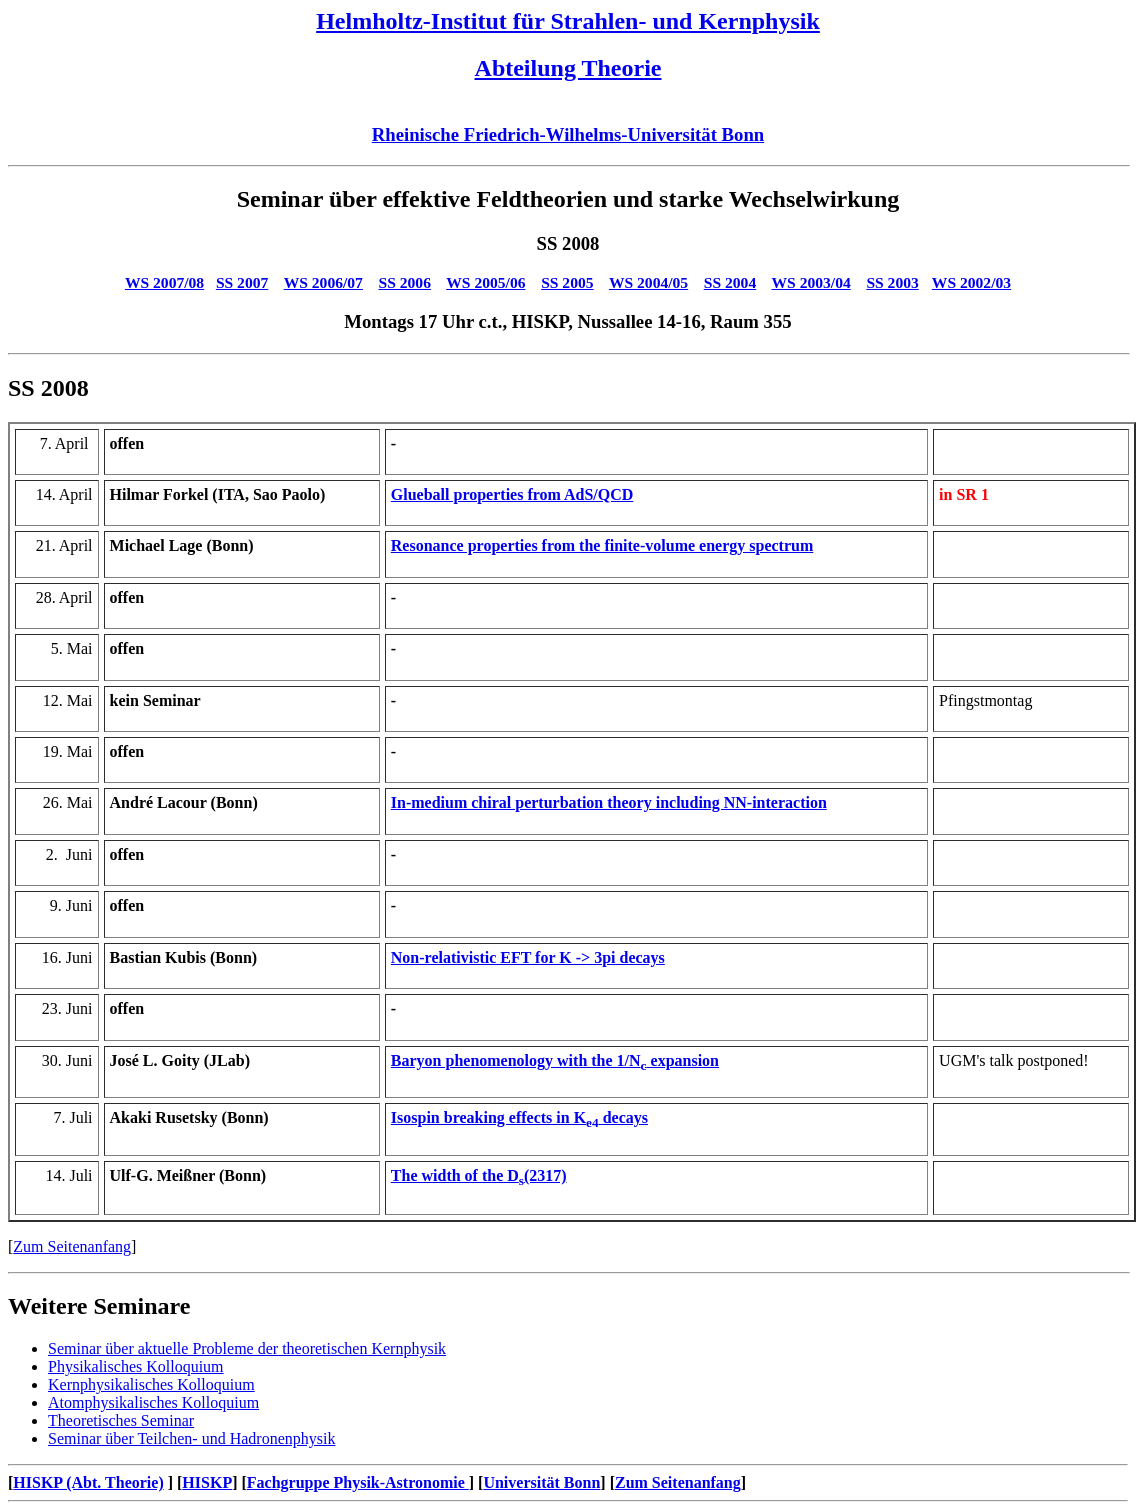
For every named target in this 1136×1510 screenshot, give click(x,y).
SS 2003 (892, 282)
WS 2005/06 (485, 282)
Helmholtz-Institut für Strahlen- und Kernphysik (568, 21)
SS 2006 (405, 282)
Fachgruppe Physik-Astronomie (358, 1482)
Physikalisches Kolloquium (136, 1366)
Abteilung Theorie (568, 68)
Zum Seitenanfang (72, 1246)
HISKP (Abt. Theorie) (88, 1482)
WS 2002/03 (971, 282)
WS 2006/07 (323, 282)
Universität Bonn (541, 1482)
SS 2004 (730, 282)
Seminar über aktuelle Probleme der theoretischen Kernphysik (247, 1348)
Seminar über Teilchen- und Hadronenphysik (191, 1438)
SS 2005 (567, 282)
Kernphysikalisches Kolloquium (151, 1384)
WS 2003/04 (811, 282)
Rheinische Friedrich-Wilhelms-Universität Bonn (568, 134)
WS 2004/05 (648, 282)
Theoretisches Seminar (121, 1420)
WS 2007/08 (164, 282)
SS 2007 (242, 282)
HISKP (207, 1482)
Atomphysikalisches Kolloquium (153, 1402)
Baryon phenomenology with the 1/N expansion (555, 1060)
